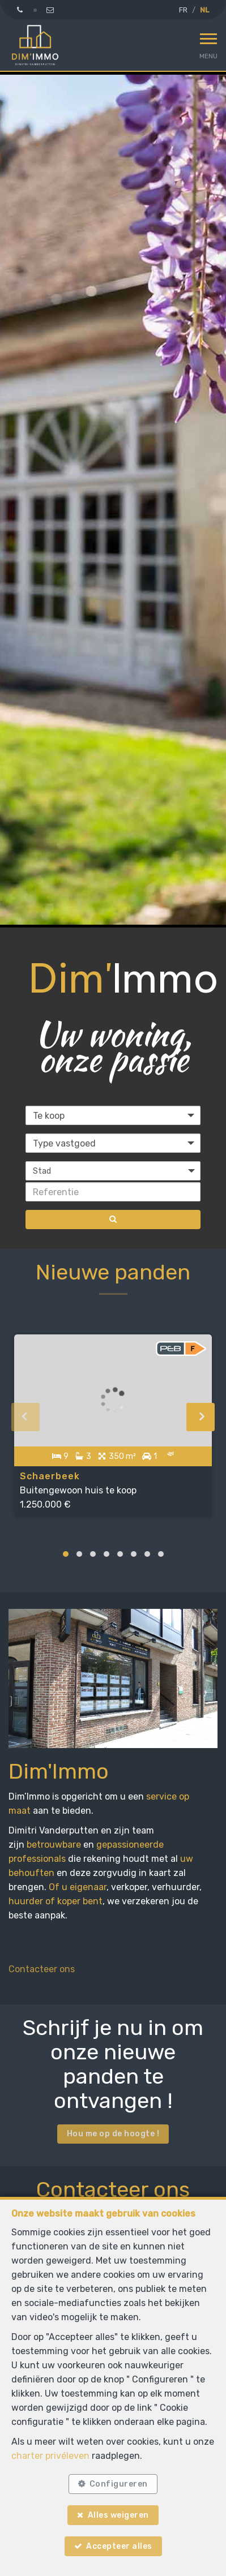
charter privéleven (50, 2455)
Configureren (118, 2484)
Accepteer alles (119, 2546)
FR (183, 10)
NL (204, 10)
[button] (113, 1170)
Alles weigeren (118, 2515)
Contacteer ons (41, 1969)
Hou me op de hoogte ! (113, 2134)
